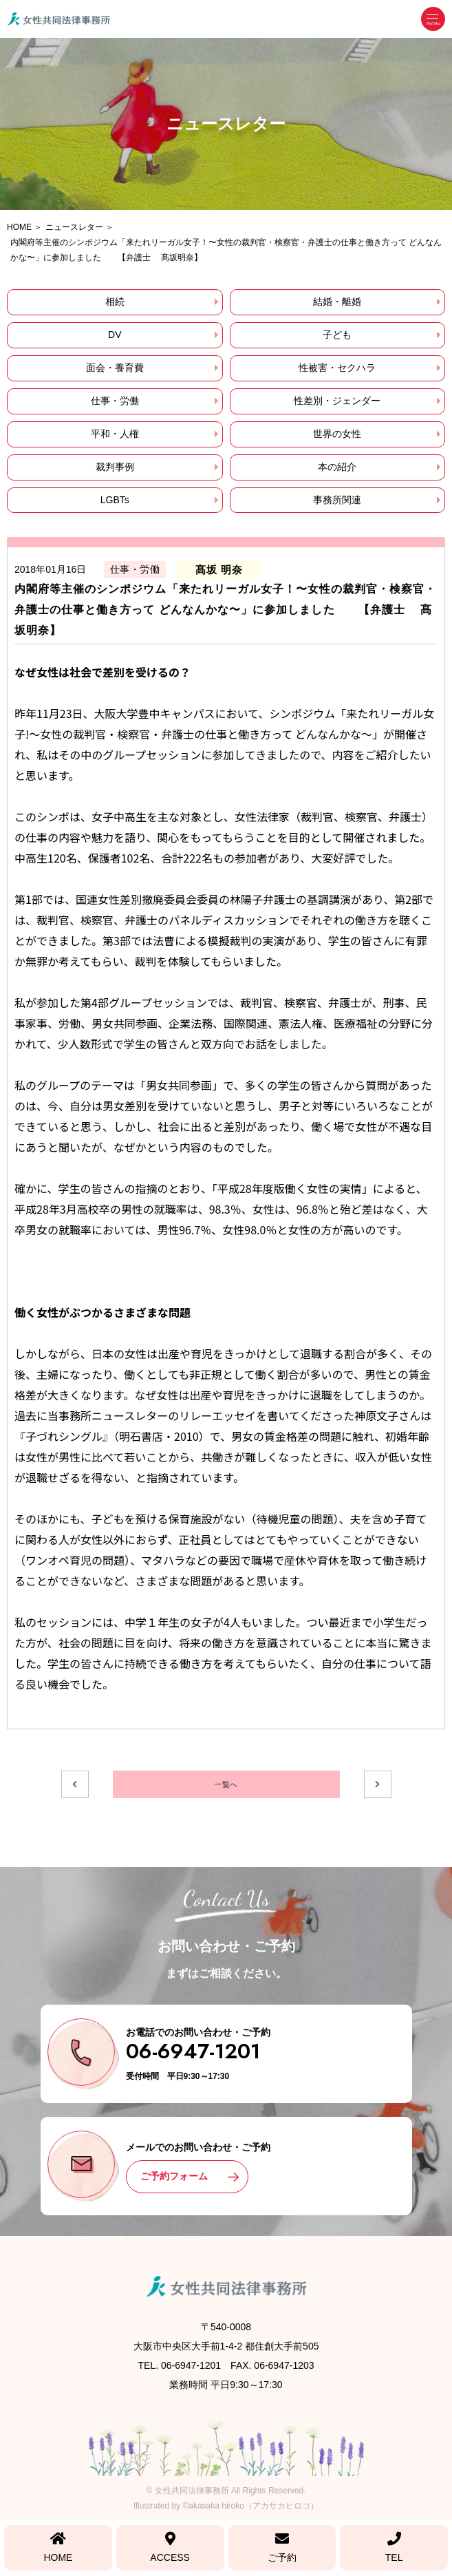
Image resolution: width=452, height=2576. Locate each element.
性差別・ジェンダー (337, 400)
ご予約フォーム (174, 2176)
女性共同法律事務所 (192, 2490)
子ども (337, 334)
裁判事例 (115, 466)
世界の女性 (337, 433)
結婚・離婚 (337, 301)
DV (114, 334)
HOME (58, 2547)
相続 (115, 301)
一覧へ (226, 1784)
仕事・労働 (115, 400)
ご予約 (282, 2547)
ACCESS (170, 2547)
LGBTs (114, 499)
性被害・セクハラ (337, 367)
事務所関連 (337, 499)
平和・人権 (115, 433)
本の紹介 (337, 466)
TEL (393, 2547)
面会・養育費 (115, 367)
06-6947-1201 (193, 2051)
